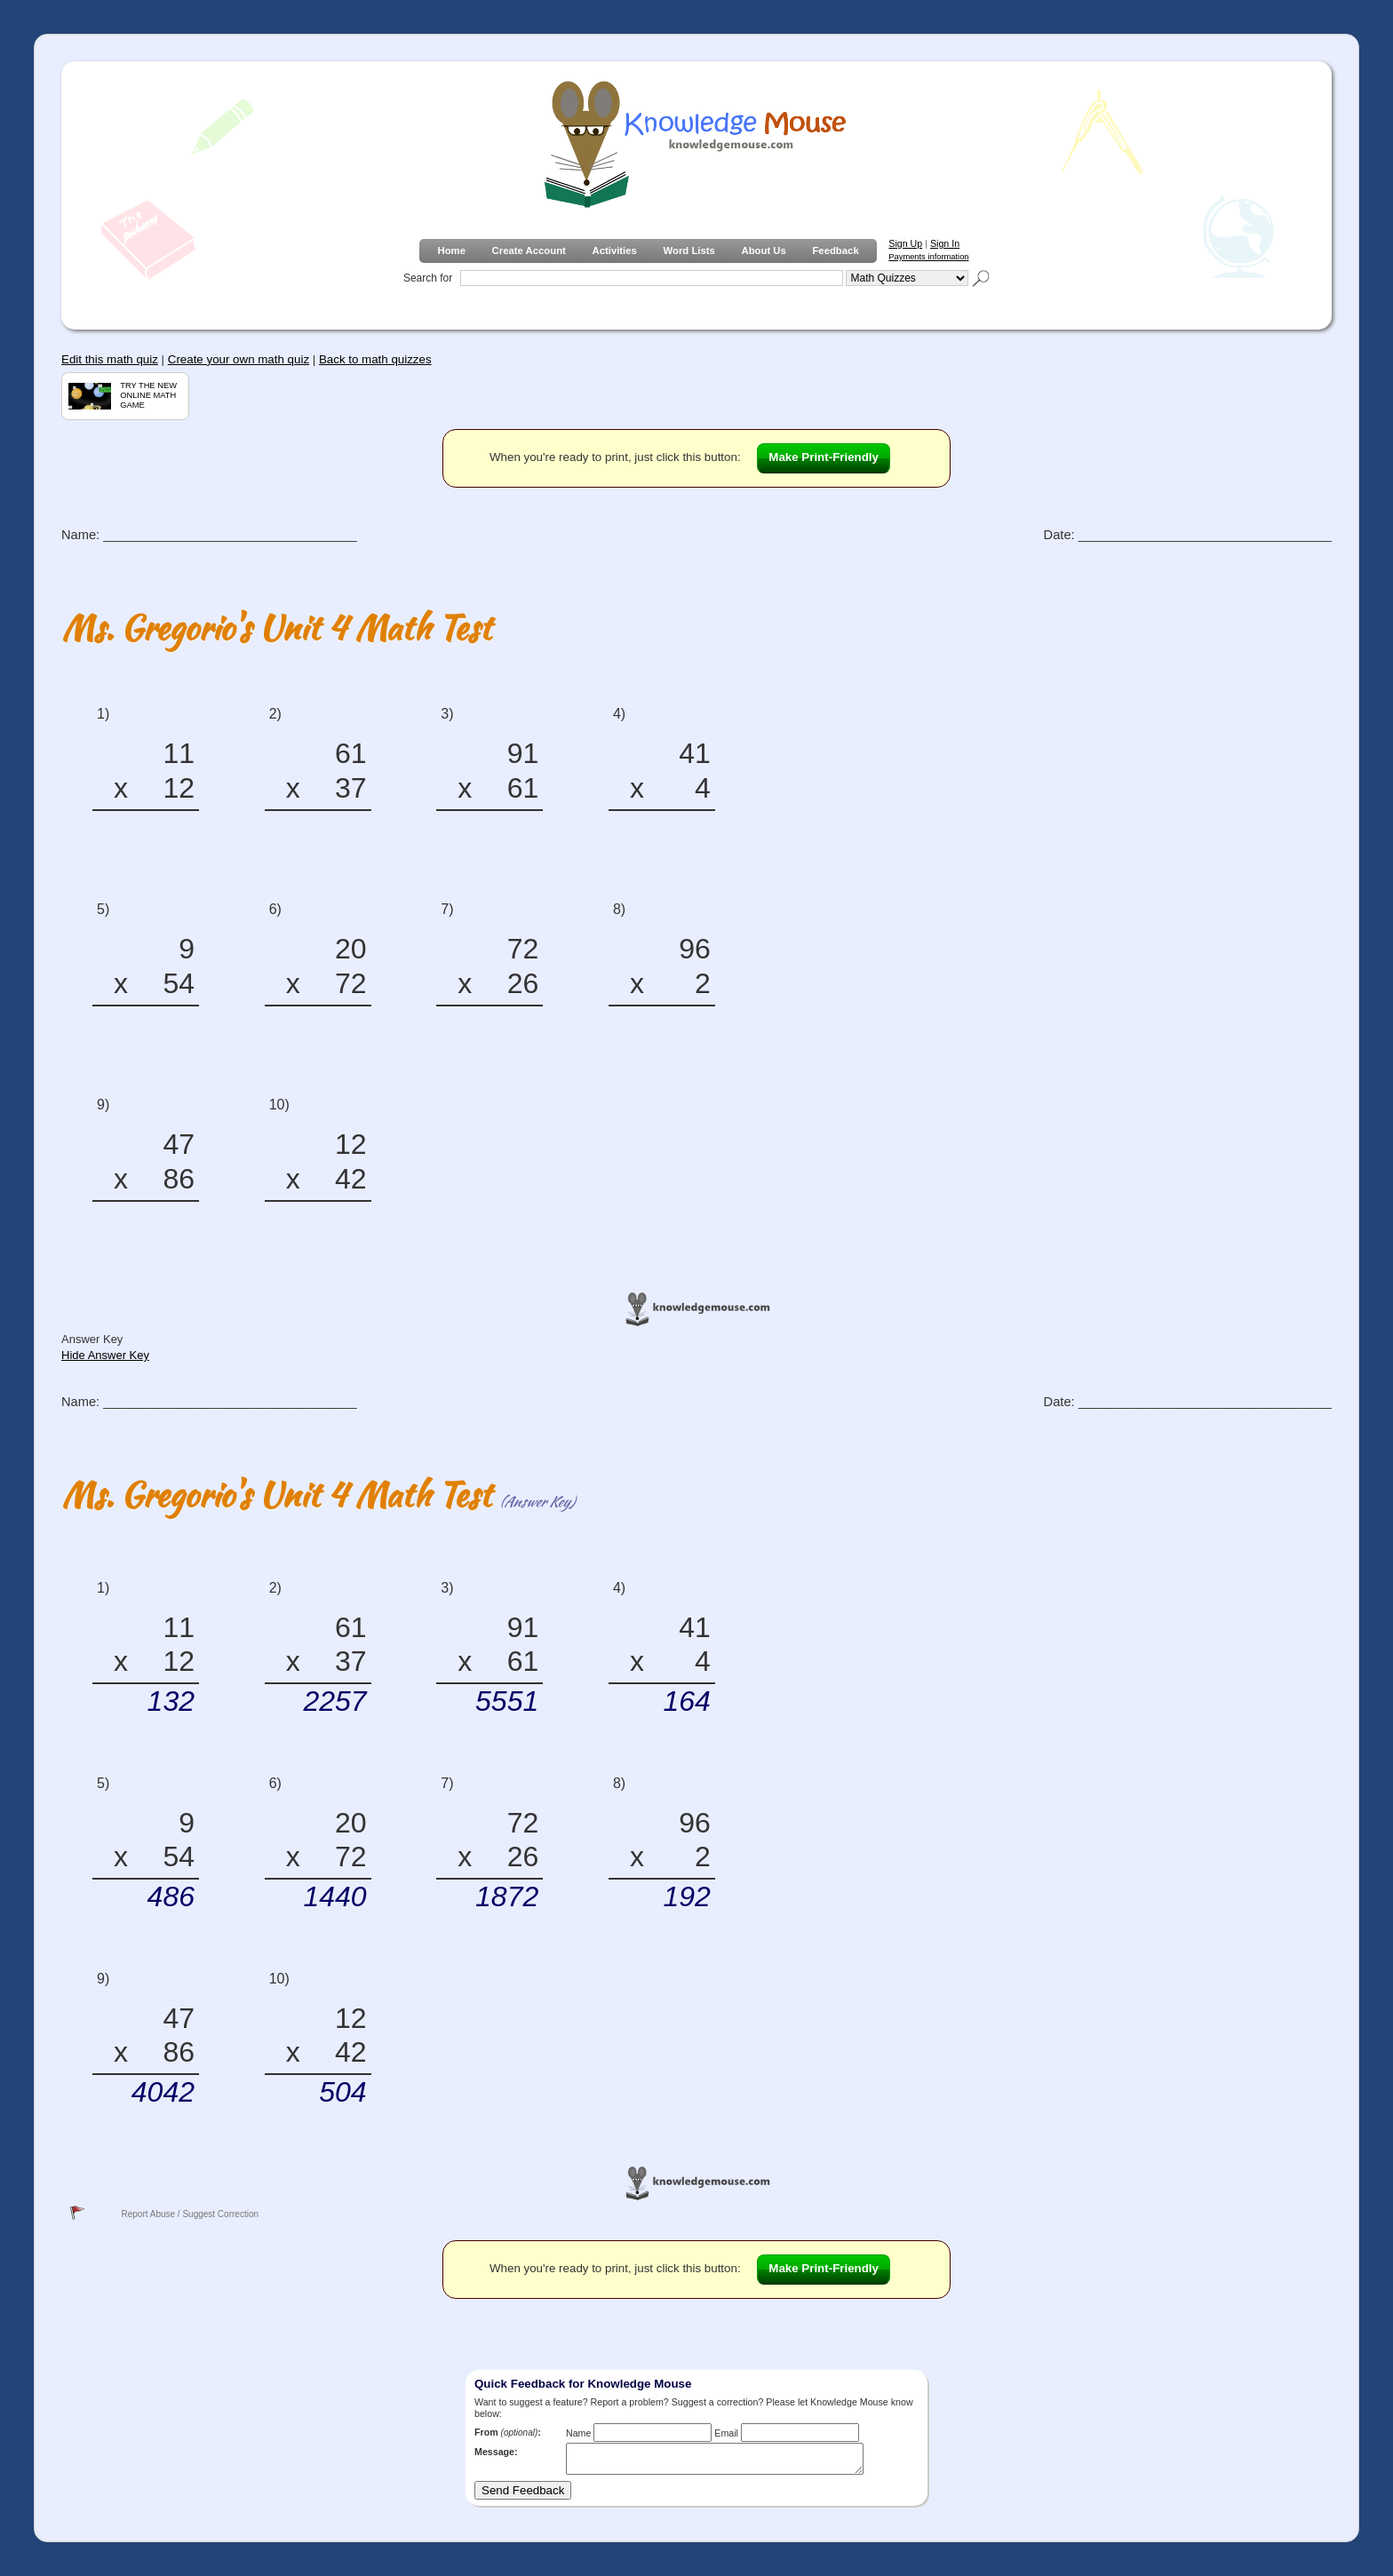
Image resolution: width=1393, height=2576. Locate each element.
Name (578, 2433)
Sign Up (905, 243)
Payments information (928, 256)
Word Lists (689, 250)
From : (507, 2432)
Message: (496, 2451)
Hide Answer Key (105, 1355)
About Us (763, 250)
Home (451, 250)
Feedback (835, 250)
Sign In (944, 243)
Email (726, 2433)
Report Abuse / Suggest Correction (190, 2214)
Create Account (529, 250)
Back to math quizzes (375, 359)
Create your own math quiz (238, 359)
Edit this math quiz (109, 359)
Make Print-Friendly (823, 457)
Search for (427, 278)
